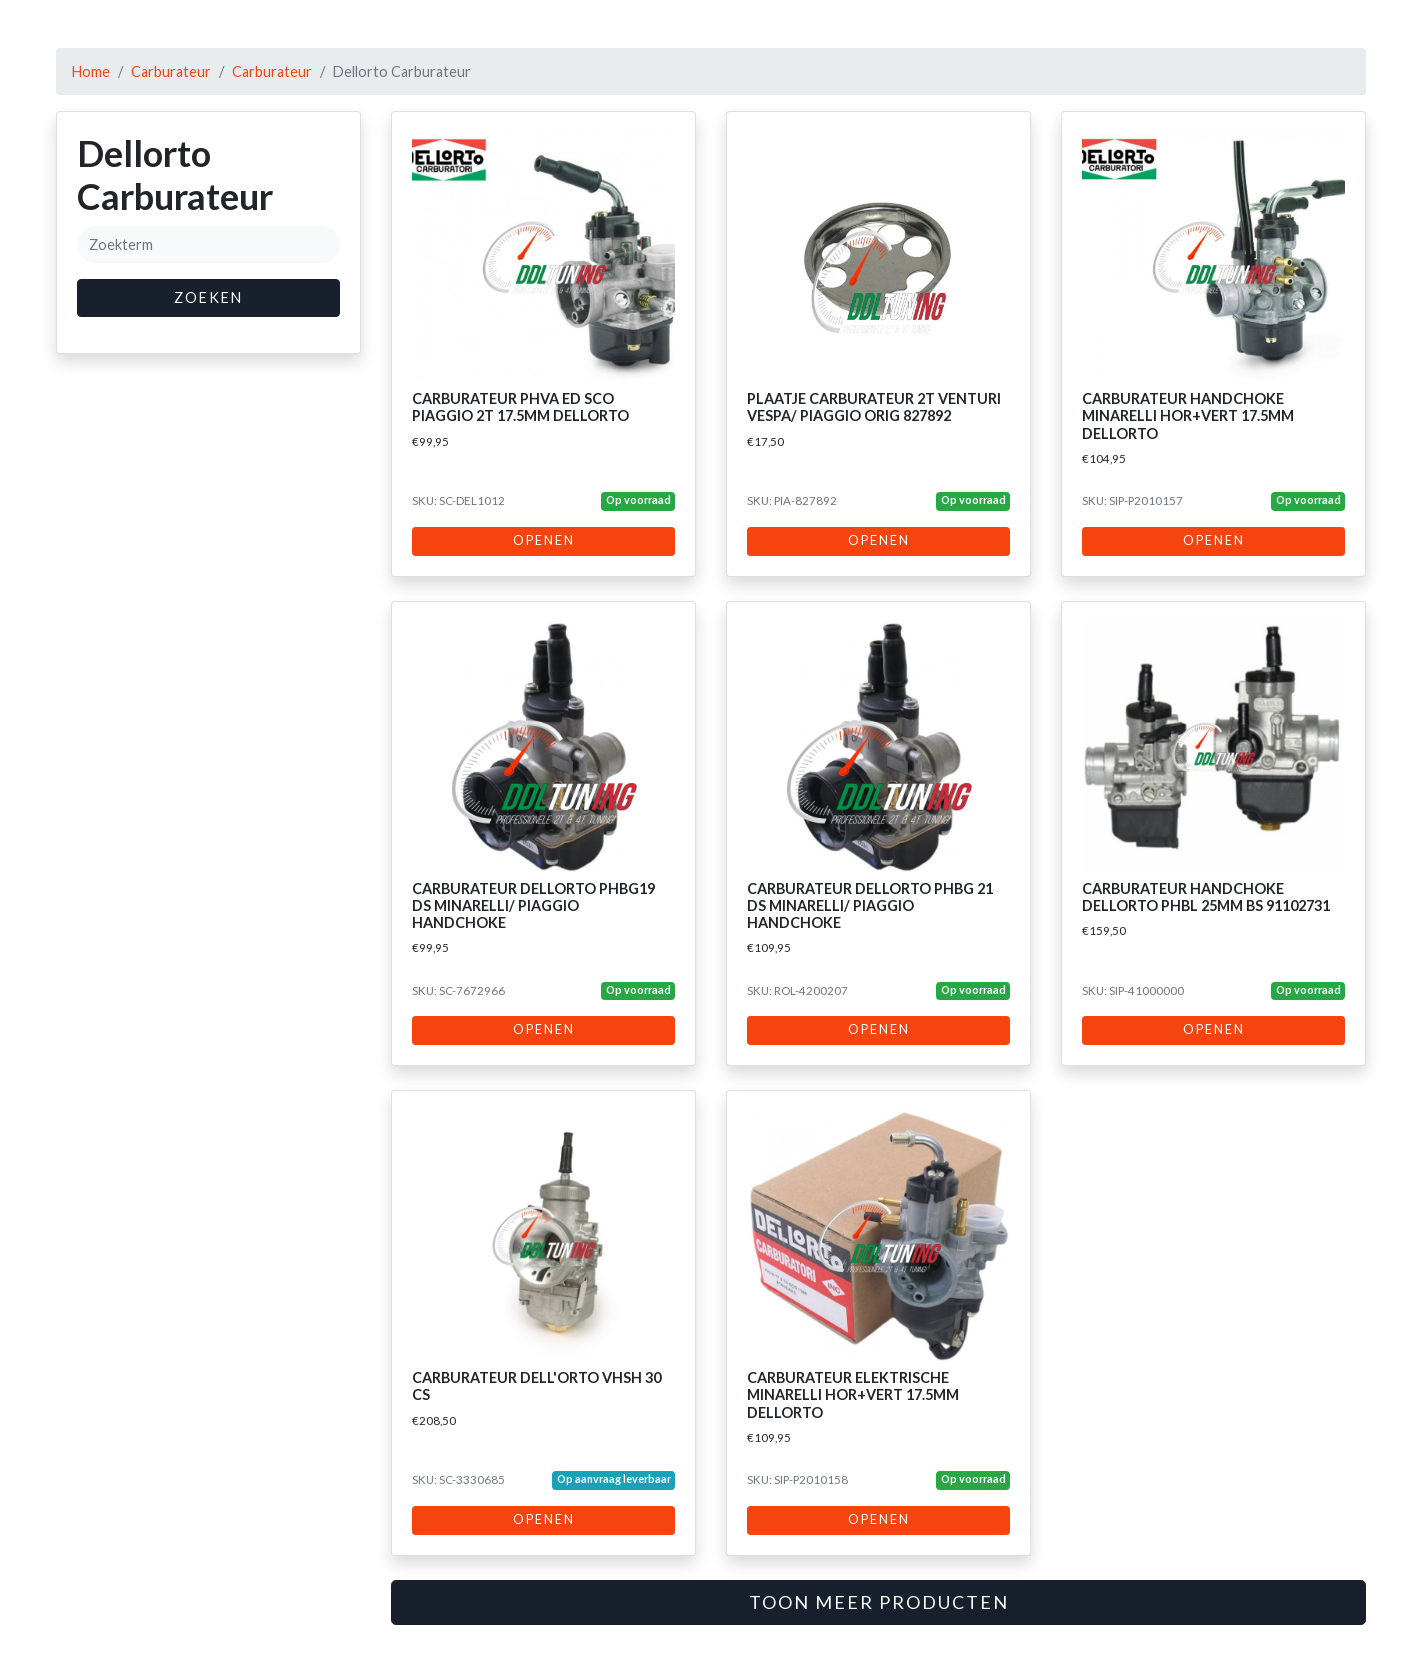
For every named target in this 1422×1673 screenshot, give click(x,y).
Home (91, 71)
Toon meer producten (879, 1602)
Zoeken (208, 297)
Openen (544, 540)
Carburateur (171, 71)
